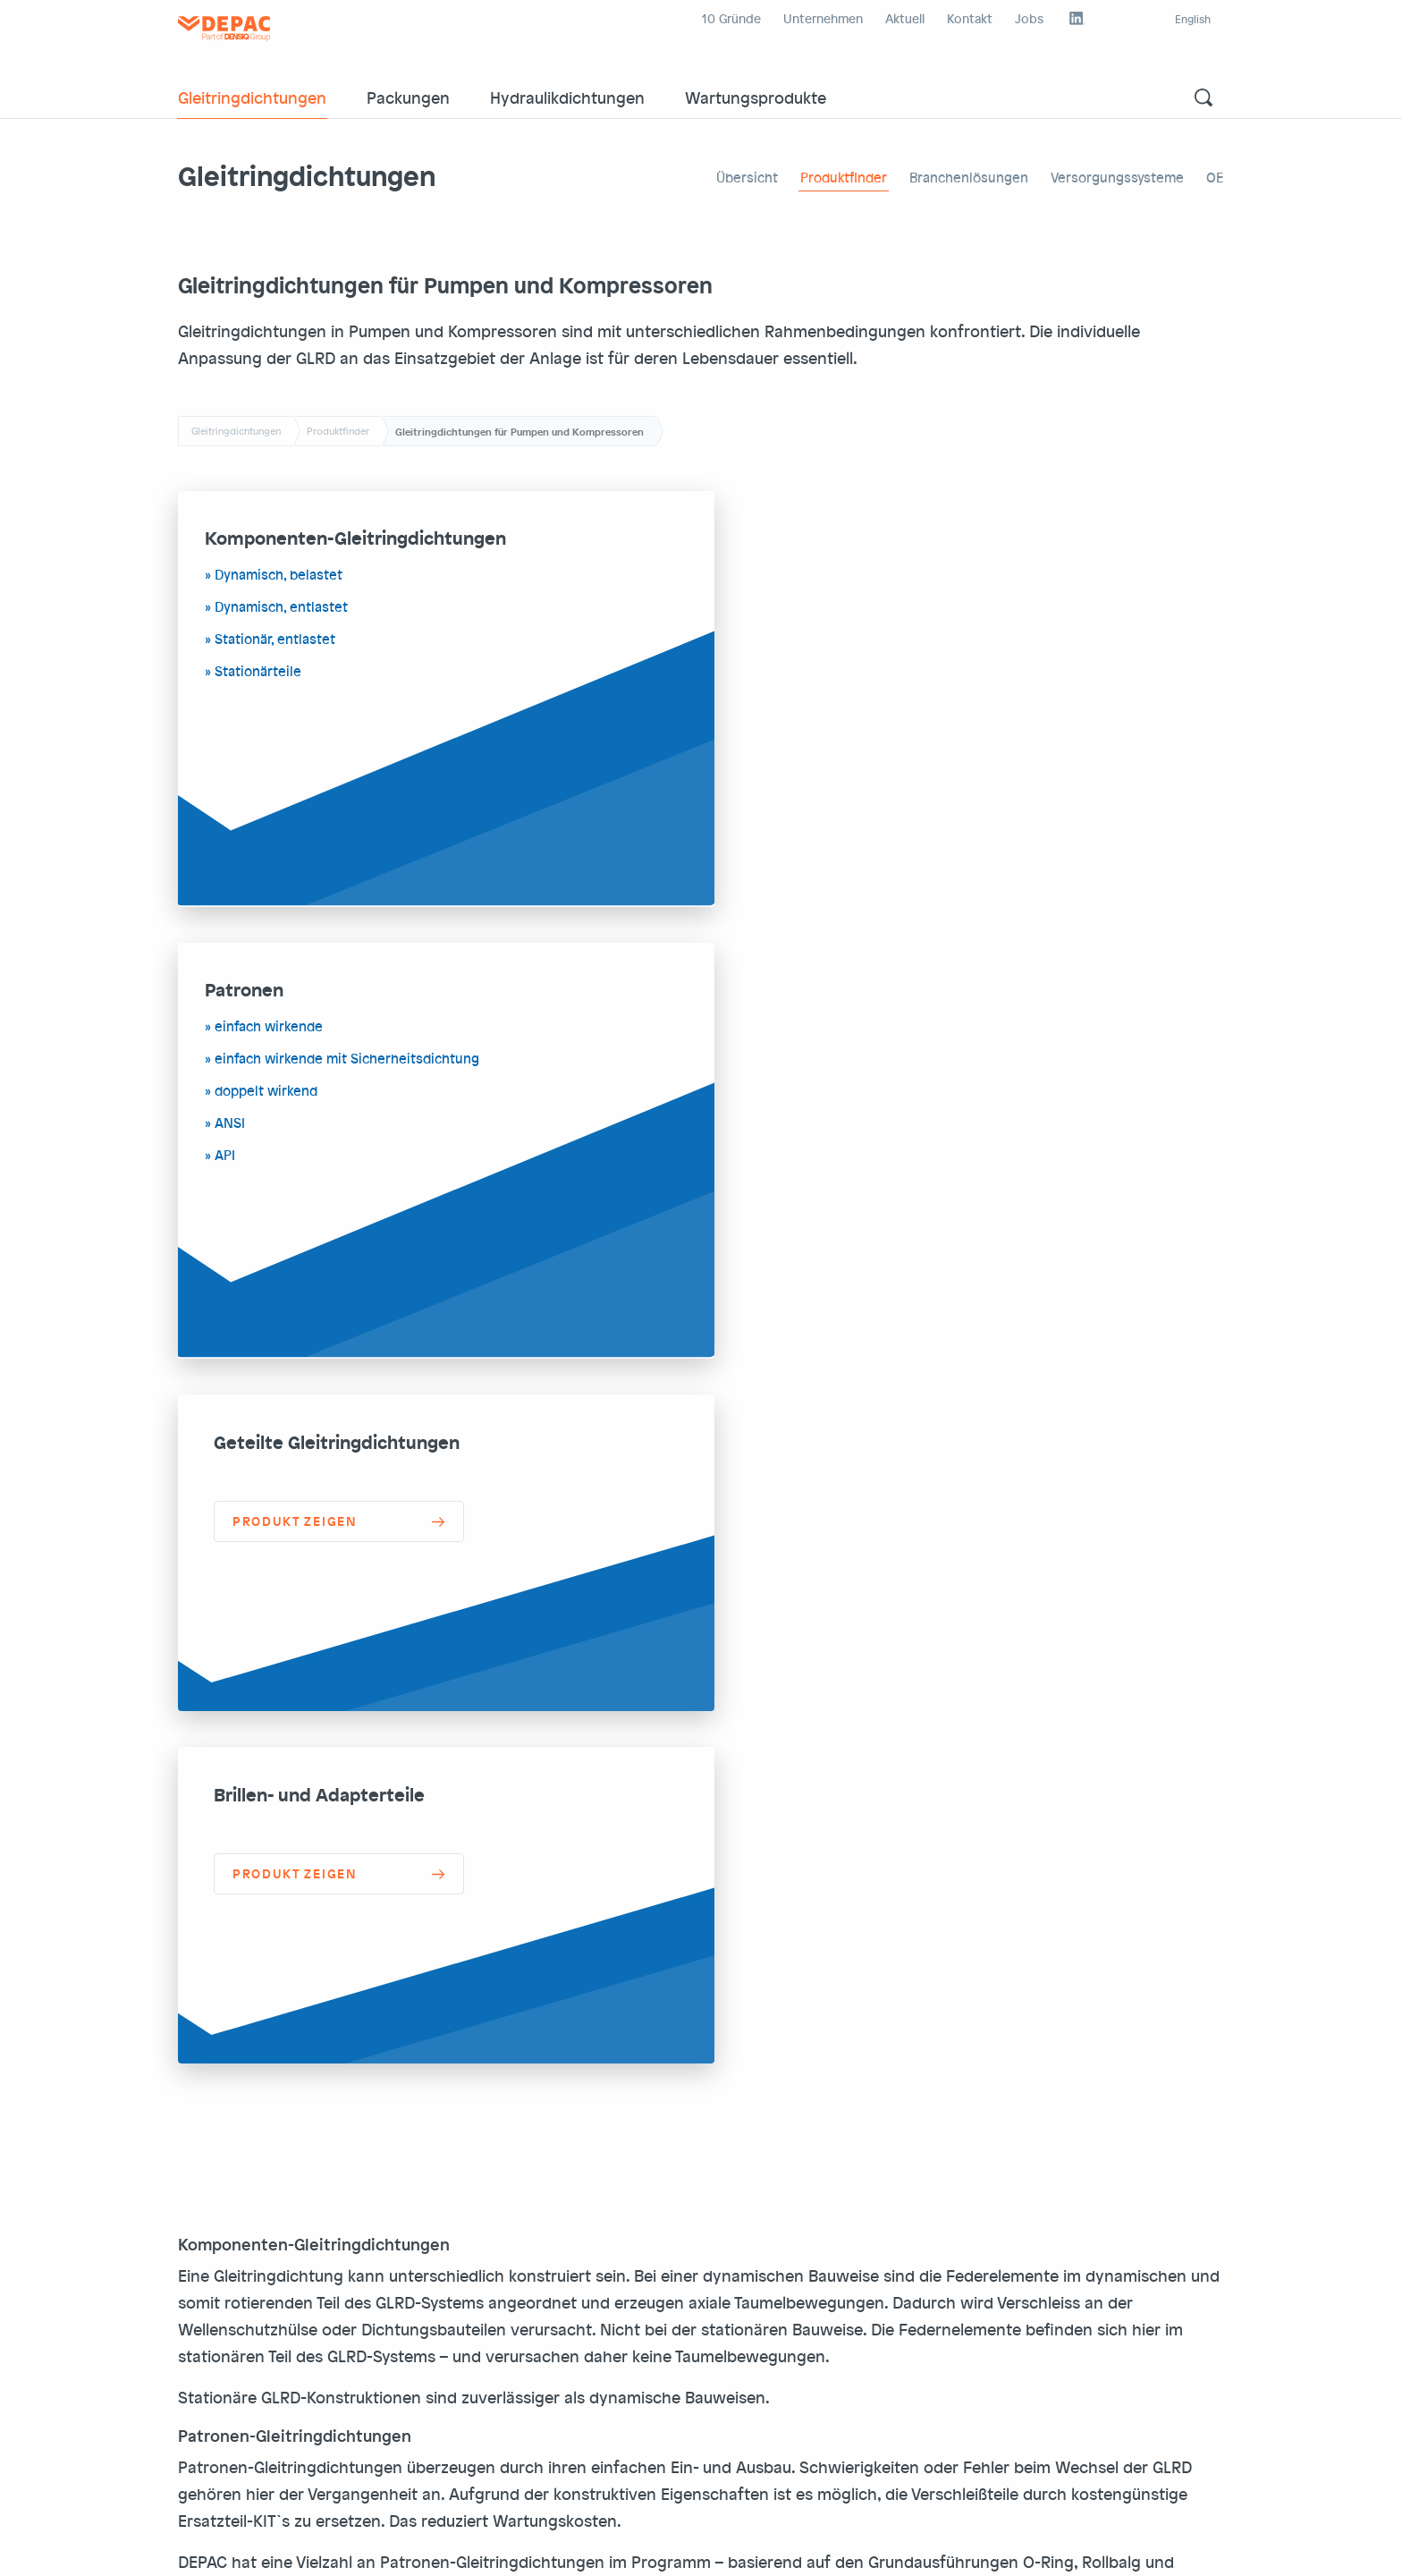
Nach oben (1174, 2548)
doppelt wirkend (802, 639)
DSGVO (268, 2548)
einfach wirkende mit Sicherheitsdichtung (883, 607)
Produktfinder (843, 177)
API (761, 704)
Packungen (408, 97)
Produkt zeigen (295, 1070)
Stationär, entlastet (275, 639)
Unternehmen (823, 18)
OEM (1220, 177)
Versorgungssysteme (1117, 177)
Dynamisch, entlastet (281, 607)
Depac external (485, 2548)
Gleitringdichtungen (252, 97)
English (1193, 19)
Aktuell (905, 18)
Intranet (562, 2548)
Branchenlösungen (968, 177)
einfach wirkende (805, 575)
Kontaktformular (1106, 2413)
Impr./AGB (208, 2548)
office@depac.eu (595, 2335)
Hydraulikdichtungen (567, 97)
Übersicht (747, 177)
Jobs (1029, 18)
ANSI (766, 672)
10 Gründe (731, 18)
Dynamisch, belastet (278, 575)
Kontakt (969, 18)
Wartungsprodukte (755, 97)
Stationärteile (258, 672)
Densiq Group (635, 2548)
